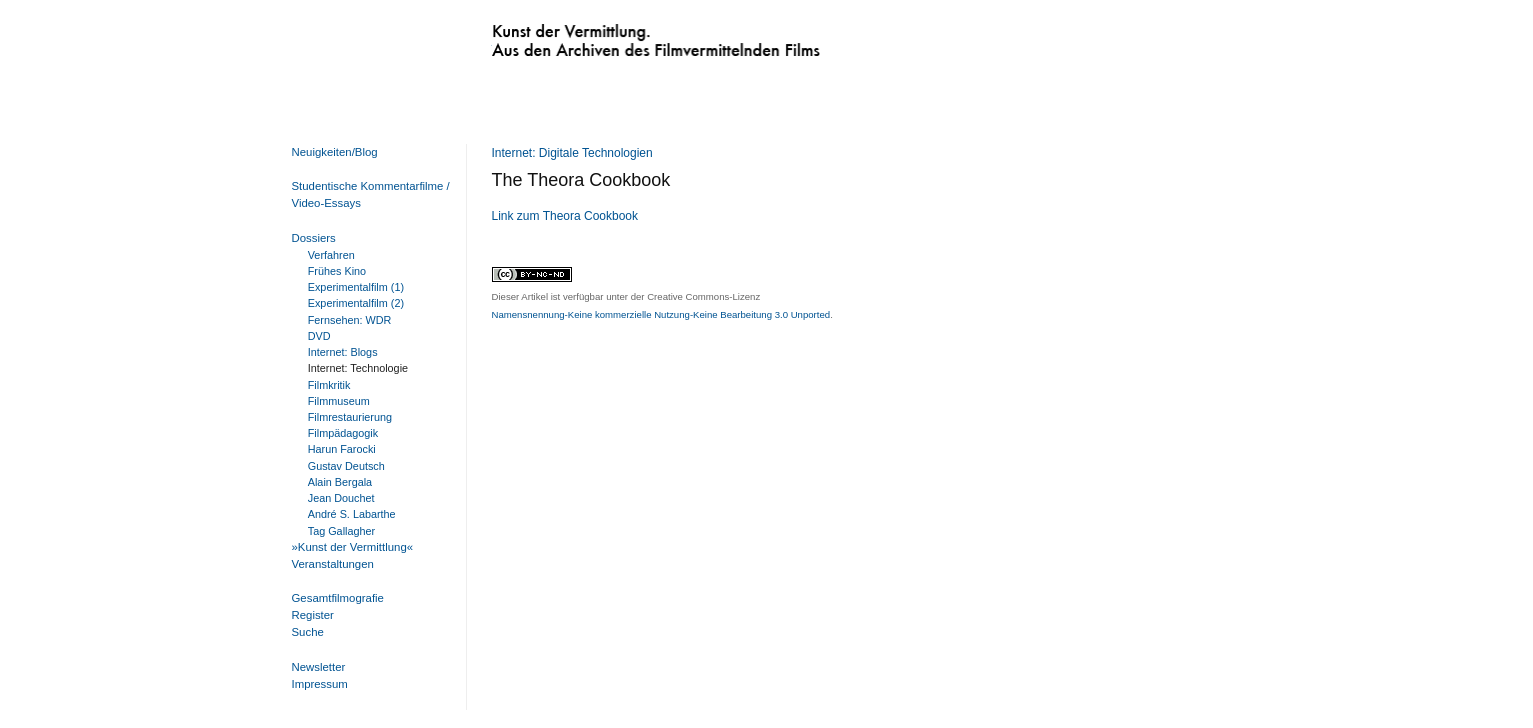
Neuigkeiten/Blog (335, 152)
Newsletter (319, 667)
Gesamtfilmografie (338, 598)
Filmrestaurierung (350, 417)
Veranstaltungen (333, 564)
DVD (319, 336)
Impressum (320, 684)
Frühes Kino (337, 271)
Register (313, 615)
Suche (308, 632)
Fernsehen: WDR (350, 320)
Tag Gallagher (341, 531)
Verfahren (331, 255)
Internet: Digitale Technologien (572, 153)
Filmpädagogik (343, 433)
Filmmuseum (339, 401)
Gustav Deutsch (346, 466)
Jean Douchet (341, 498)
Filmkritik (329, 385)
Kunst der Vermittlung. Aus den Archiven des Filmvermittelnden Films (615, 36)
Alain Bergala (340, 482)
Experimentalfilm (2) (356, 303)
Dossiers (314, 238)
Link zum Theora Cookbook (565, 216)
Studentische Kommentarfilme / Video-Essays (367, 194)
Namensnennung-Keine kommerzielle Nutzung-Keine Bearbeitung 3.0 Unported (661, 314)
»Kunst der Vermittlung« (353, 547)
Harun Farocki (342, 449)
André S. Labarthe (352, 514)
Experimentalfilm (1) (356, 287)
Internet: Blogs (343, 352)
